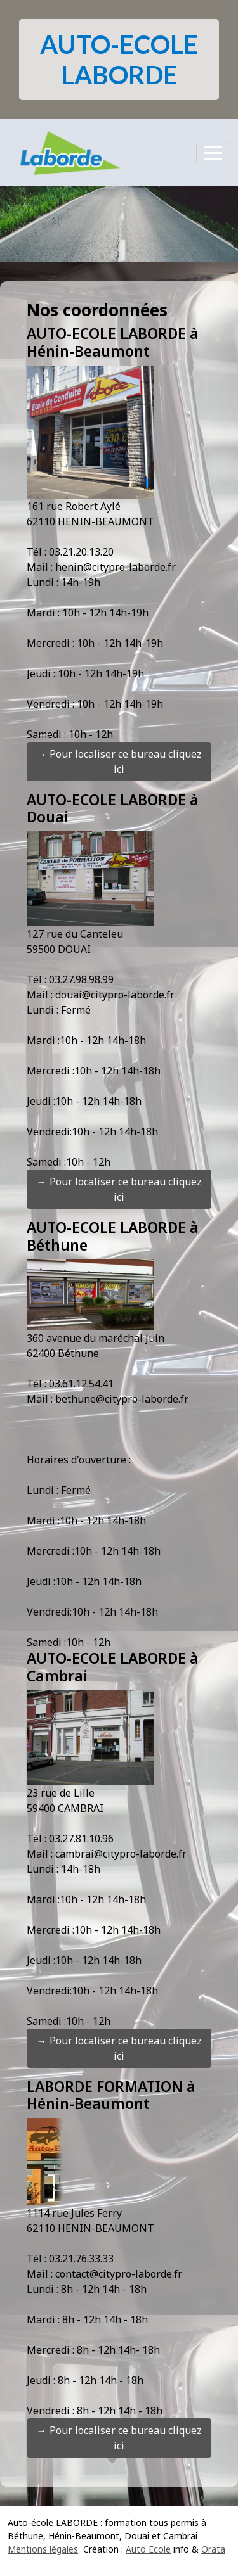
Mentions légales (43, 2549)
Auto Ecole (148, 2549)
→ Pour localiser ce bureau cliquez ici (119, 761)
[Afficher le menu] (213, 153)
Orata (213, 2549)
